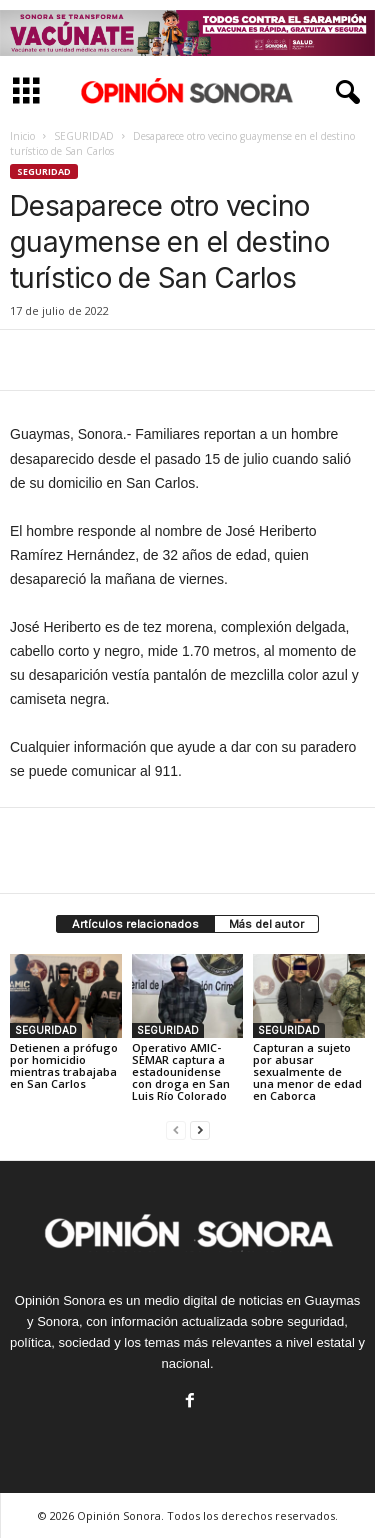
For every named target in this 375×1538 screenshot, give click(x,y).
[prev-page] (176, 1129)
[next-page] (200, 1129)
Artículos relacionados (135, 924)
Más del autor (266, 924)
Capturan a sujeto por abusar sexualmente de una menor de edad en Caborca (307, 1071)
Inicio (22, 136)
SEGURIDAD (84, 136)
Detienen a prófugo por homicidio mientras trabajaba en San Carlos (64, 1065)
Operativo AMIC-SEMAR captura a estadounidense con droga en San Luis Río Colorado (181, 1071)
